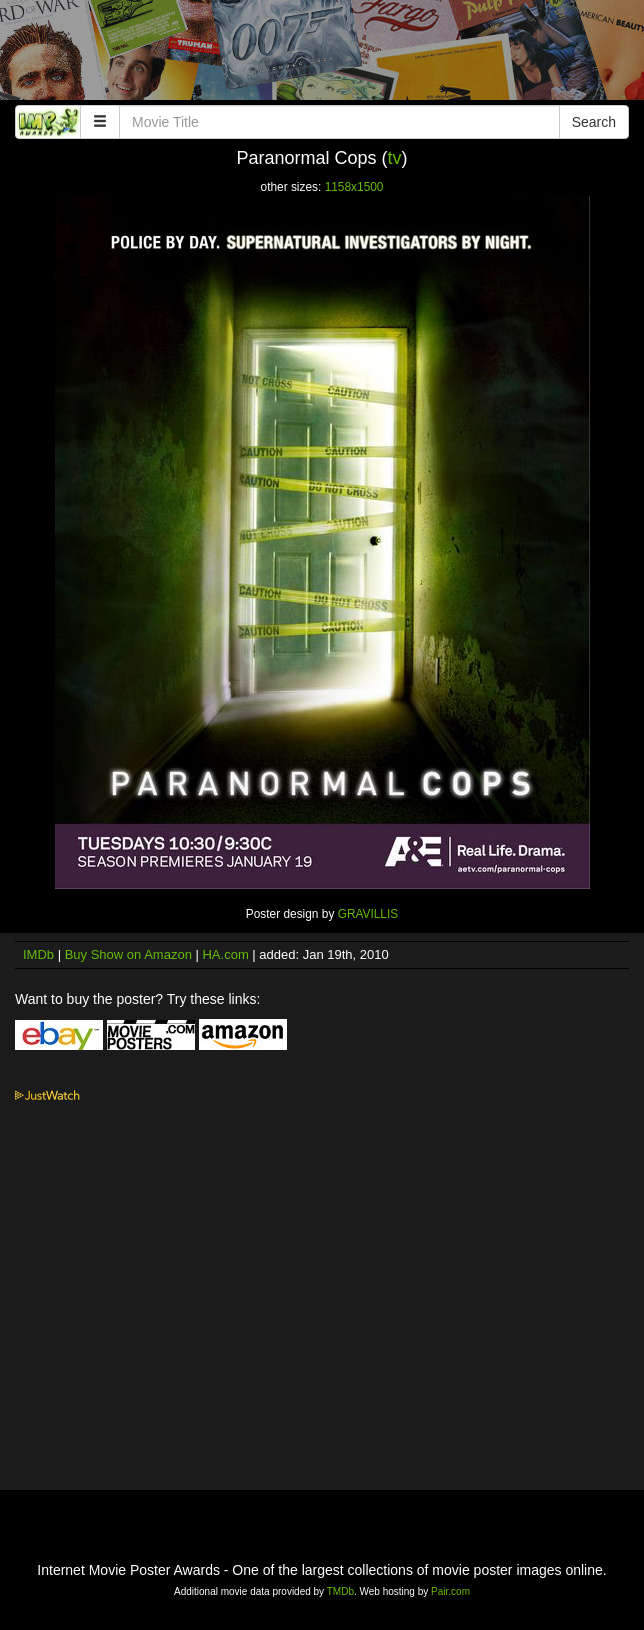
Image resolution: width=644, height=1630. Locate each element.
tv (395, 158)
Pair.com (450, 1591)
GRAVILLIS (368, 914)
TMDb (340, 1591)
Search (594, 122)
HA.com (225, 954)
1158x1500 (354, 187)
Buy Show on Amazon (128, 954)
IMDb (38, 954)
